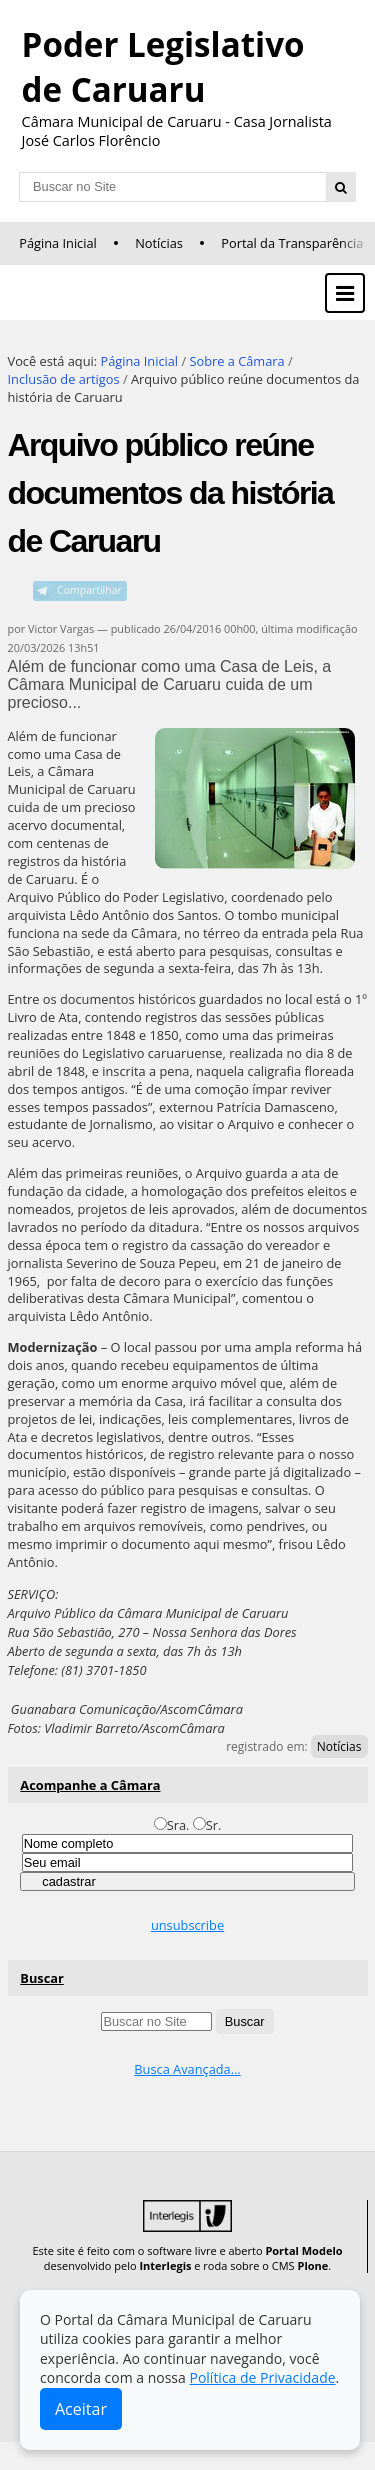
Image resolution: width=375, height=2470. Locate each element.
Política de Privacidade (262, 2377)
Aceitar (81, 2409)
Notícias (159, 243)
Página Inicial (58, 243)
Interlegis (165, 2265)
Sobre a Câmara (236, 361)
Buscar (42, 1978)
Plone (312, 2265)
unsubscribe (187, 1925)
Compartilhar (89, 590)
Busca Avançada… (187, 2069)
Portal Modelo (303, 2250)
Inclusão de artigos (64, 379)
